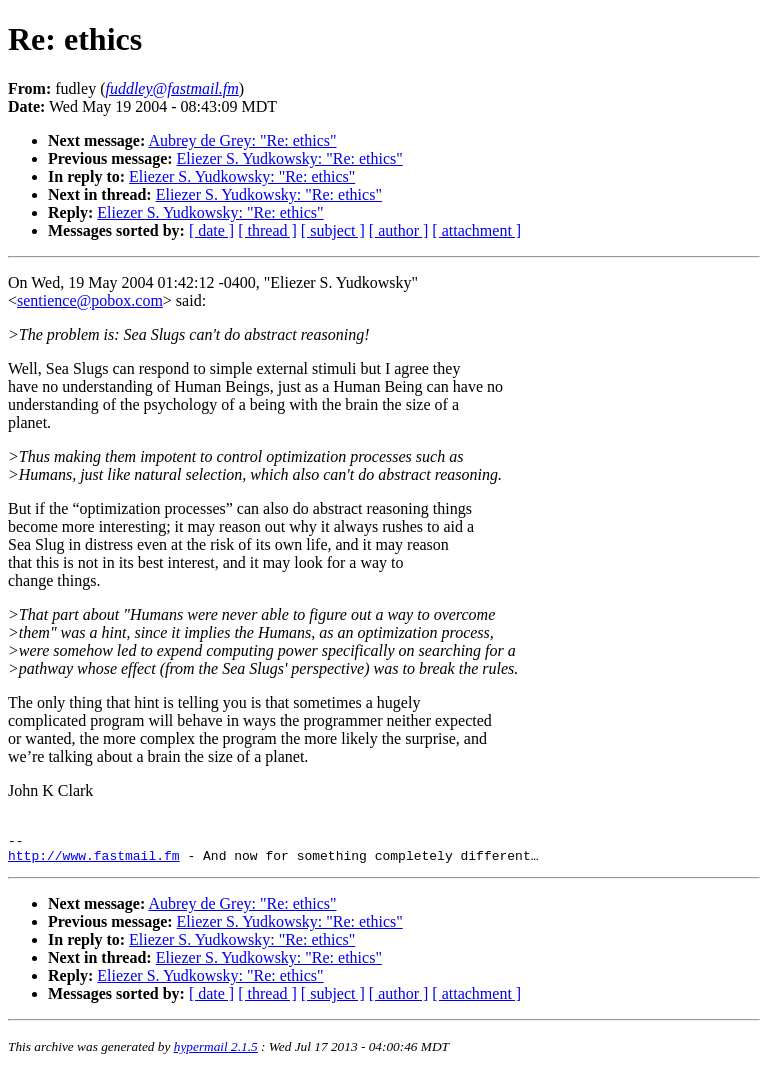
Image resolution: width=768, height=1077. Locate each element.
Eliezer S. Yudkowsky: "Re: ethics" (290, 158)
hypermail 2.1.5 (216, 1052)
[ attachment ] (476, 230)
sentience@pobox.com (90, 300)
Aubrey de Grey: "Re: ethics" (242, 140)
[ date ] (211, 230)
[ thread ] (267, 230)
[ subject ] (333, 230)
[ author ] (399, 230)
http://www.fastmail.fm (94, 861)
